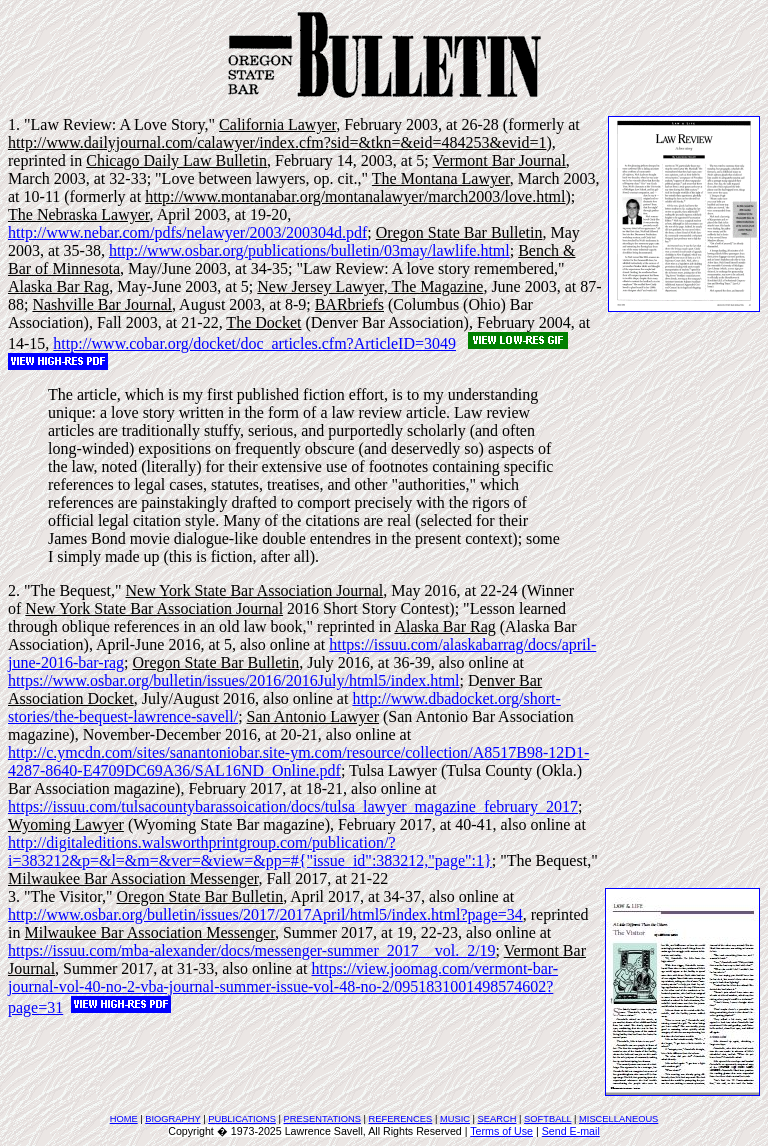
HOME (124, 1119)
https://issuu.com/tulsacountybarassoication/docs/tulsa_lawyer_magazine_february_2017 (293, 806)
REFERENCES (401, 1119)
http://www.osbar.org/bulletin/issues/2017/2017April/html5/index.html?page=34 (265, 914)
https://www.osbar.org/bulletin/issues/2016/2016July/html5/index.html (234, 680)
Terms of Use (501, 1131)
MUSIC (455, 1119)
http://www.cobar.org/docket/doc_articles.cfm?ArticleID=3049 (254, 343)
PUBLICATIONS (242, 1119)
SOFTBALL (547, 1119)
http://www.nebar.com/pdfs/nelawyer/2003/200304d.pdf (187, 232)
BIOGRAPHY (172, 1119)
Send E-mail (571, 1131)
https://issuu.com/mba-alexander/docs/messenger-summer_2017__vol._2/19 (252, 950)
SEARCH (497, 1119)
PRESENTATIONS (322, 1119)
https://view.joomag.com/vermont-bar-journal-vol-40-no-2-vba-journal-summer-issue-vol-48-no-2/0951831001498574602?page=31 (283, 988)
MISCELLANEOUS (618, 1119)
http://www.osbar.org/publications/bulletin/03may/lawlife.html (309, 250)
